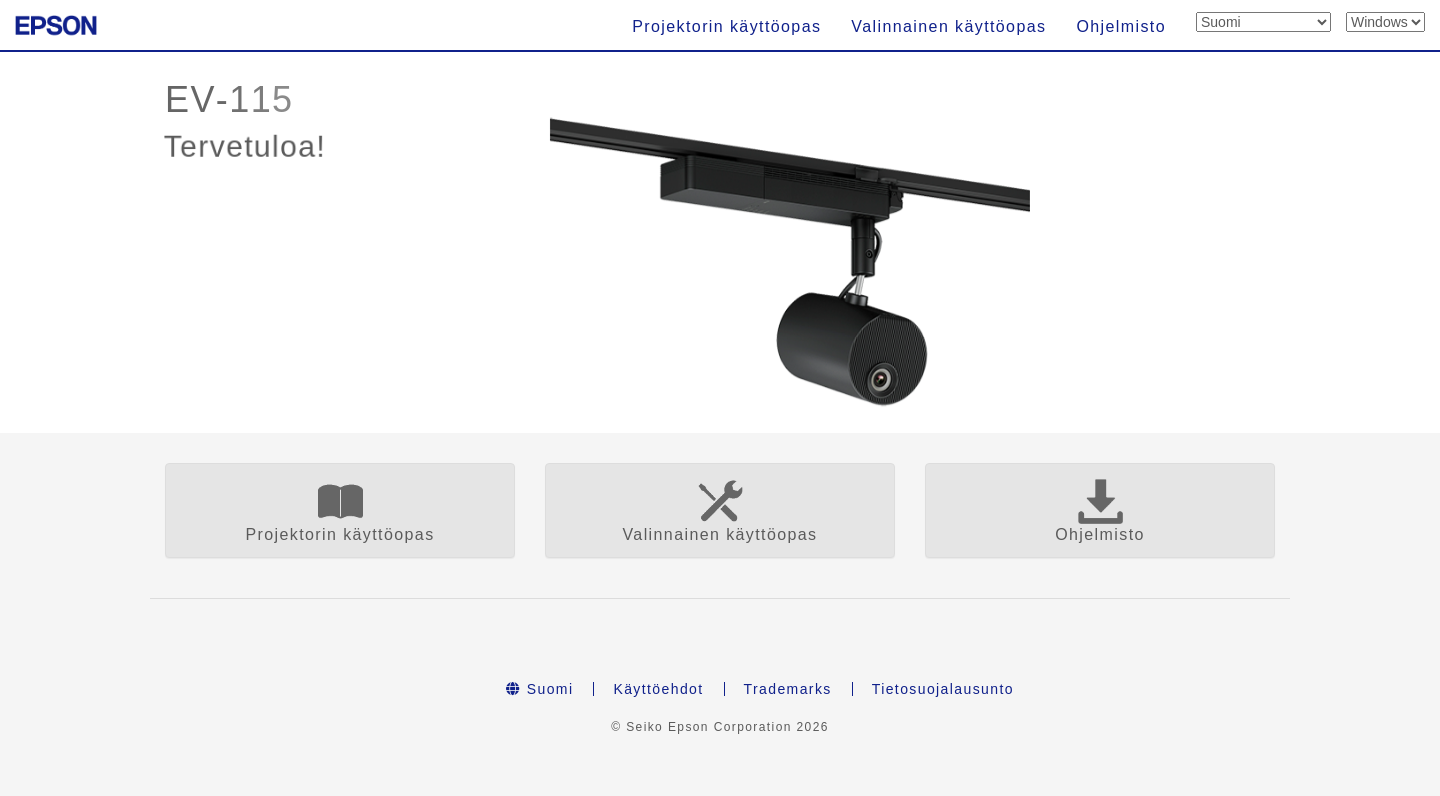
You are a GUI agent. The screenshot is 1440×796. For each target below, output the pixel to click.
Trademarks (788, 689)
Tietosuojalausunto (943, 689)
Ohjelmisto (1121, 26)
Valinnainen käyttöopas (948, 26)
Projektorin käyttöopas (726, 26)
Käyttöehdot (658, 689)
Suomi (539, 689)
